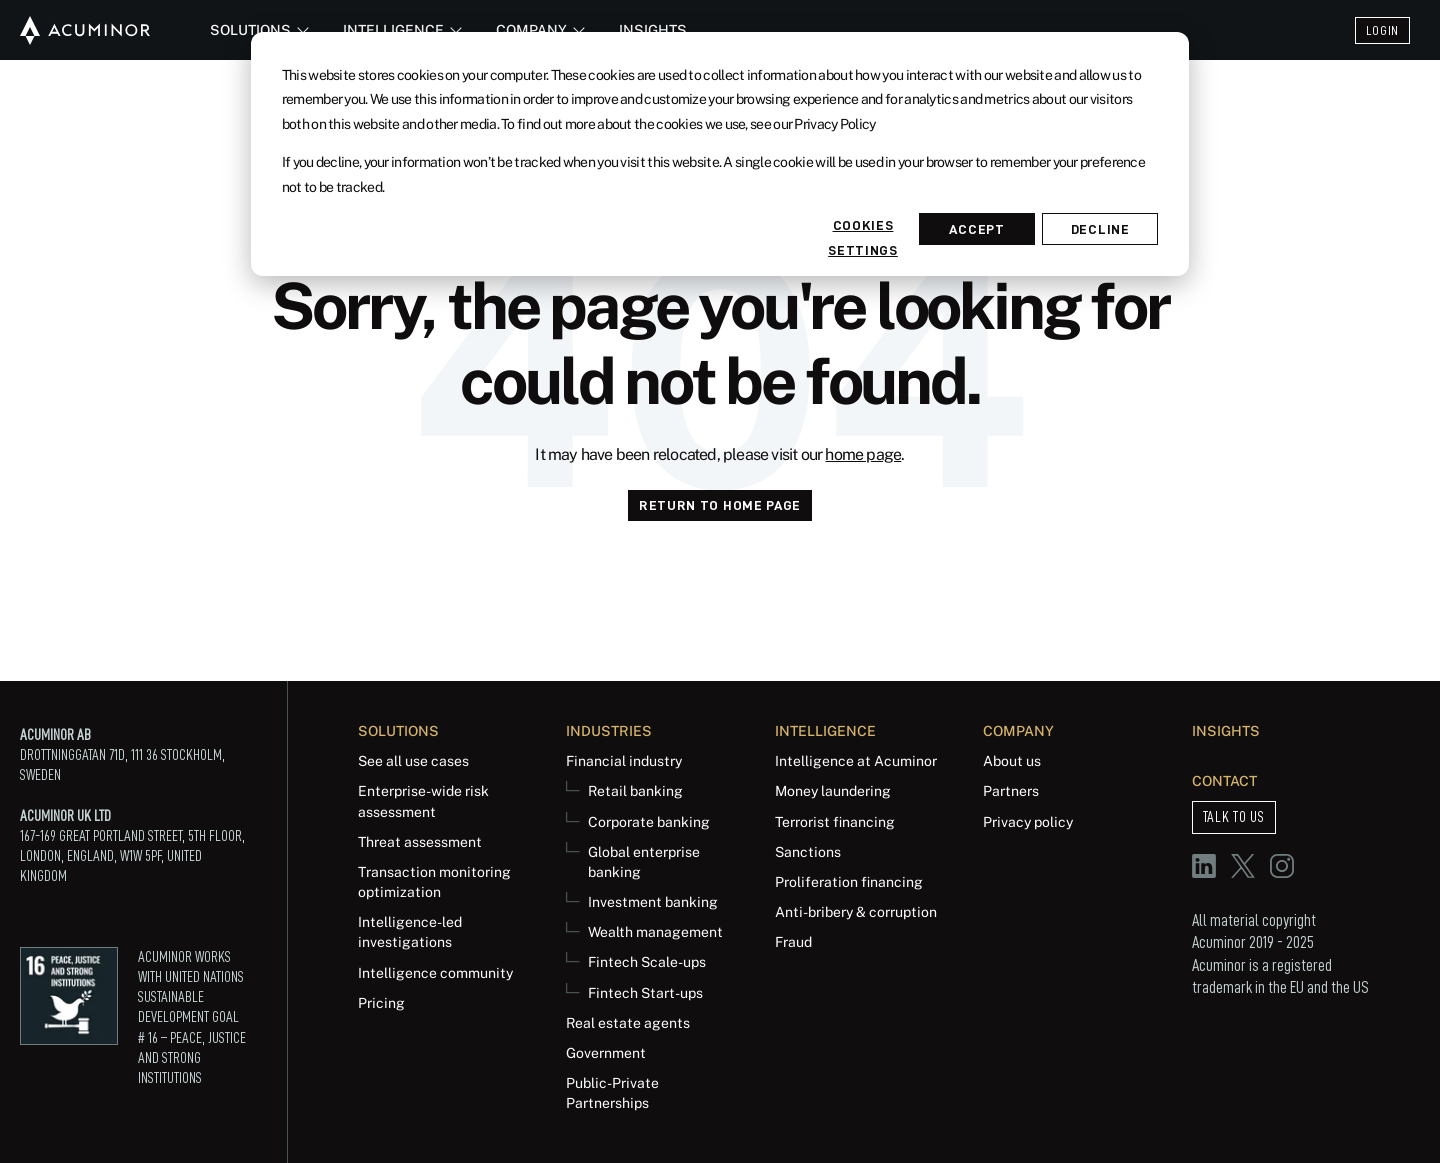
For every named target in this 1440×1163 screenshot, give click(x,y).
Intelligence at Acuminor (856, 760)
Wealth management (655, 931)
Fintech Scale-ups (647, 961)
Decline (1100, 229)
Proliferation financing (849, 881)
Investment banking (653, 901)
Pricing (381, 1002)
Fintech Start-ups (645, 992)
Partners (1011, 790)
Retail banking (635, 790)
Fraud (793, 941)
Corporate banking (649, 821)
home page (863, 454)
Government (606, 1052)
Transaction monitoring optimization (434, 881)
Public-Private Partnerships (612, 1092)
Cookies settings (863, 231)
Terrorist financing (835, 821)
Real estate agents (628, 1022)
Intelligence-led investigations (410, 931)
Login (1383, 30)
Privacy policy (1028, 821)
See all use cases (413, 760)
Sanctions (808, 851)
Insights (653, 29)
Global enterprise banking (644, 861)
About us (1012, 760)
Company (537, 29)
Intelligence (399, 29)
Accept (976, 229)
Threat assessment (420, 841)
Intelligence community (435, 972)
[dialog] (720, 154)
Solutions (256, 29)
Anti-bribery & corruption (856, 911)
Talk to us (1234, 817)
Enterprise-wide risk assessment (423, 800)
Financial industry (624, 760)
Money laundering (833, 790)
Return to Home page (720, 505)
